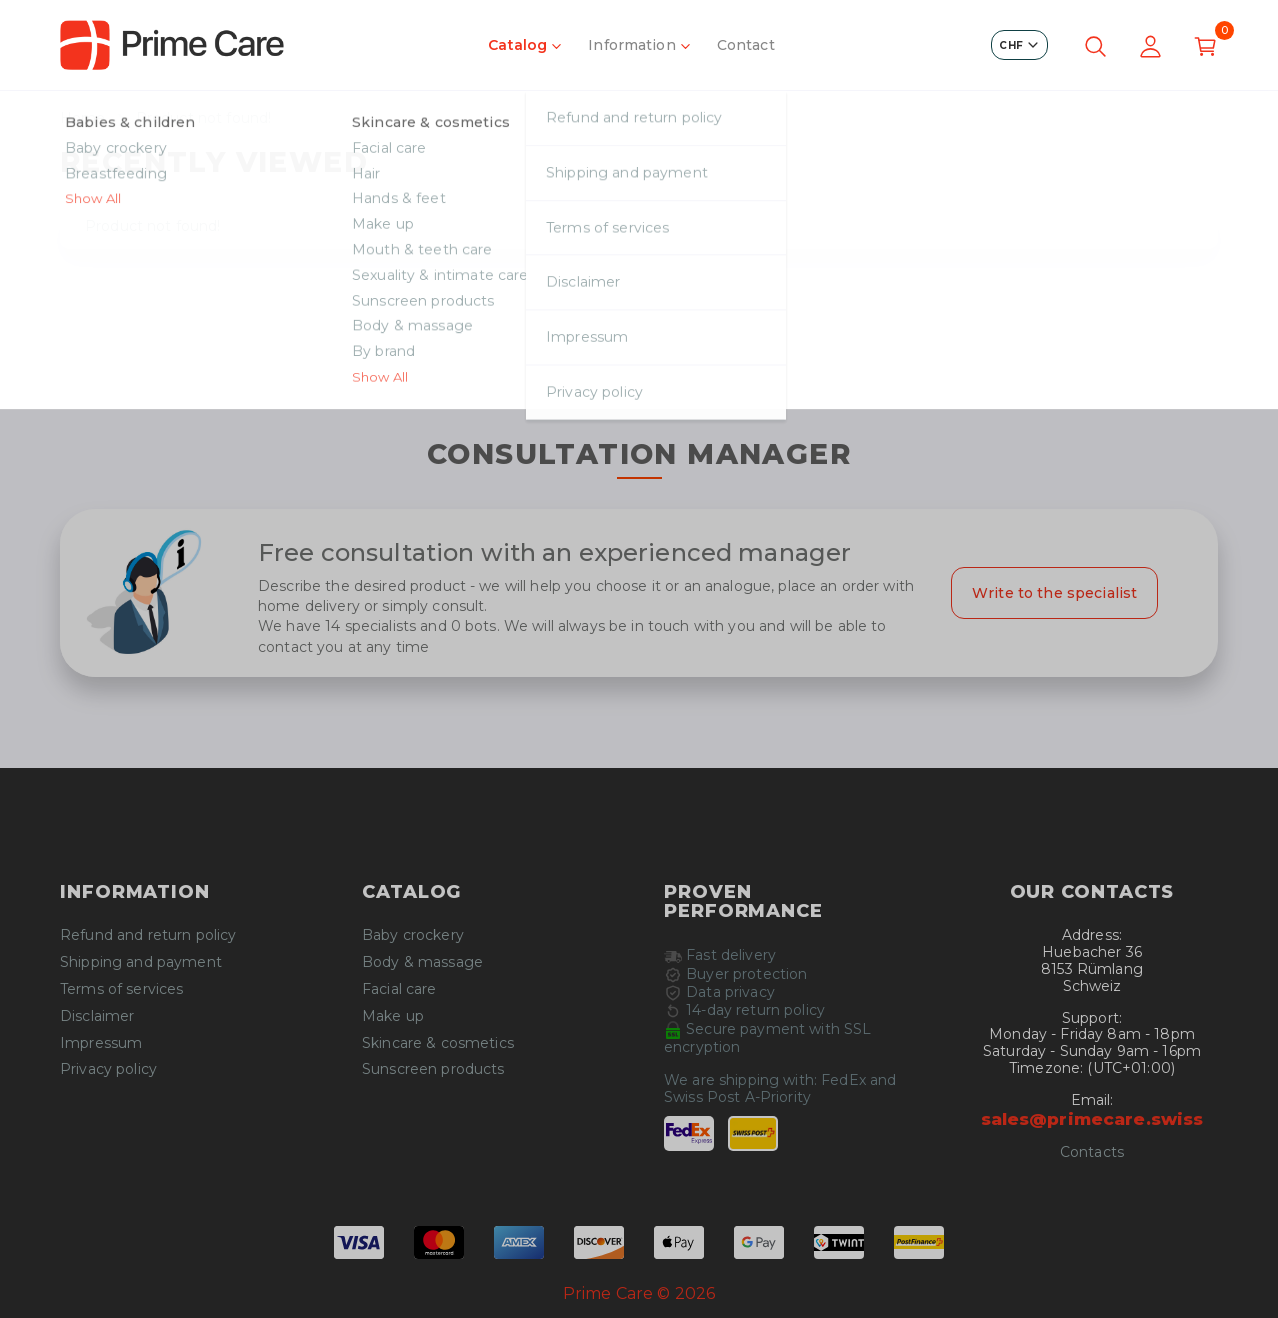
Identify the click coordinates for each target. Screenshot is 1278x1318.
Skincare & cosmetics (438, 1043)
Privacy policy (108, 1069)
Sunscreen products (433, 1069)
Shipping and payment (141, 962)
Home (83, 118)
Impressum (101, 1043)
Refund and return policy (148, 935)
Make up (393, 1016)
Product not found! (204, 118)
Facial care (399, 989)
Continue (639, 374)
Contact (746, 45)
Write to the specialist (1054, 593)
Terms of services (121, 989)
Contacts (1092, 1152)
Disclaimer (97, 1016)
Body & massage (422, 962)
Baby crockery (413, 935)
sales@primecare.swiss (1092, 1119)
